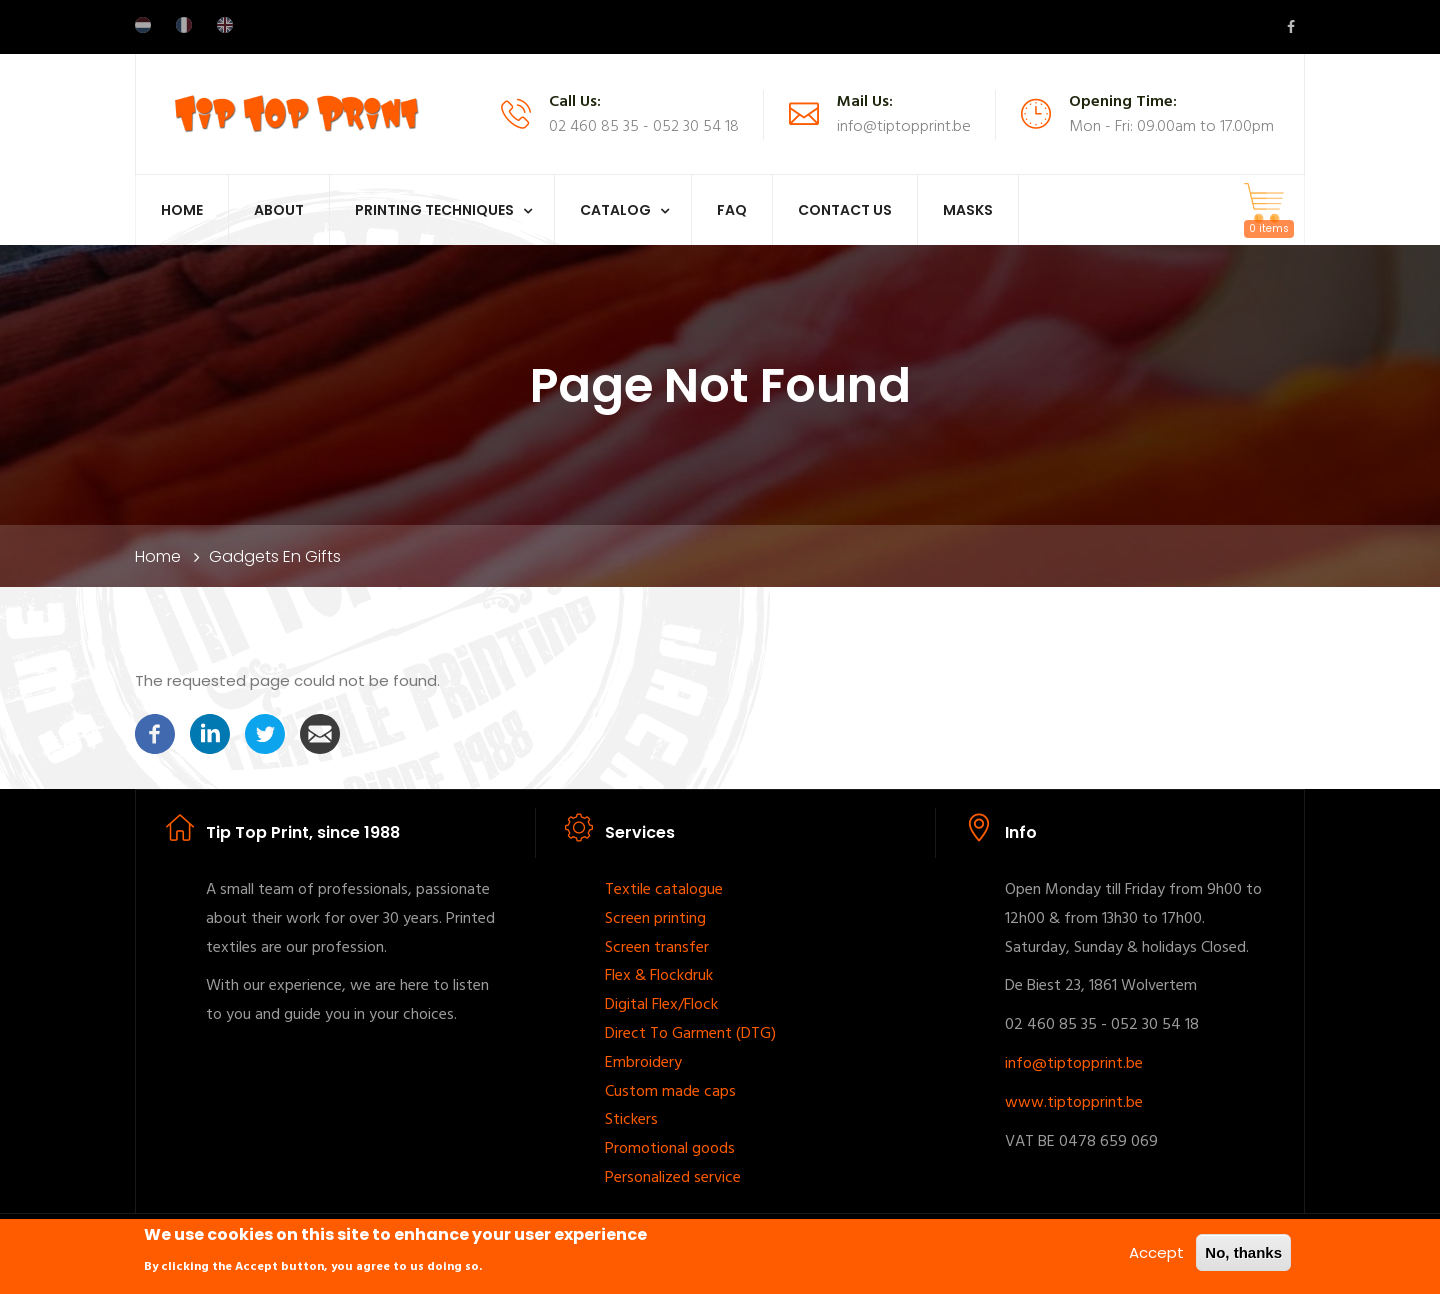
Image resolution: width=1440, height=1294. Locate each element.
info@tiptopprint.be (1074, 1064)
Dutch (143, 25)
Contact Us (845, 210)
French (184, 25)
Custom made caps (670, 1092)
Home (182, 210)
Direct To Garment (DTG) (690, 1034)
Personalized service (673, 1178)
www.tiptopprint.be (1074, 1103)
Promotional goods (670, 1149)
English (225, 25)
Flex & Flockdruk (659, 976)
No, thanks (1243, 1255)
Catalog (615, 210)
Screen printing (655, 919)
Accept (1156, 1255)
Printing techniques (434, 210)
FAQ (732, 210)
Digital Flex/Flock (661, 1005)
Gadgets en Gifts (275, 556)
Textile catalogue (664, 890)
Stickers (631, 1120)
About (279, 210)
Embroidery (643, 1063)
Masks (968, 210)
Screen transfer (657, 948)
